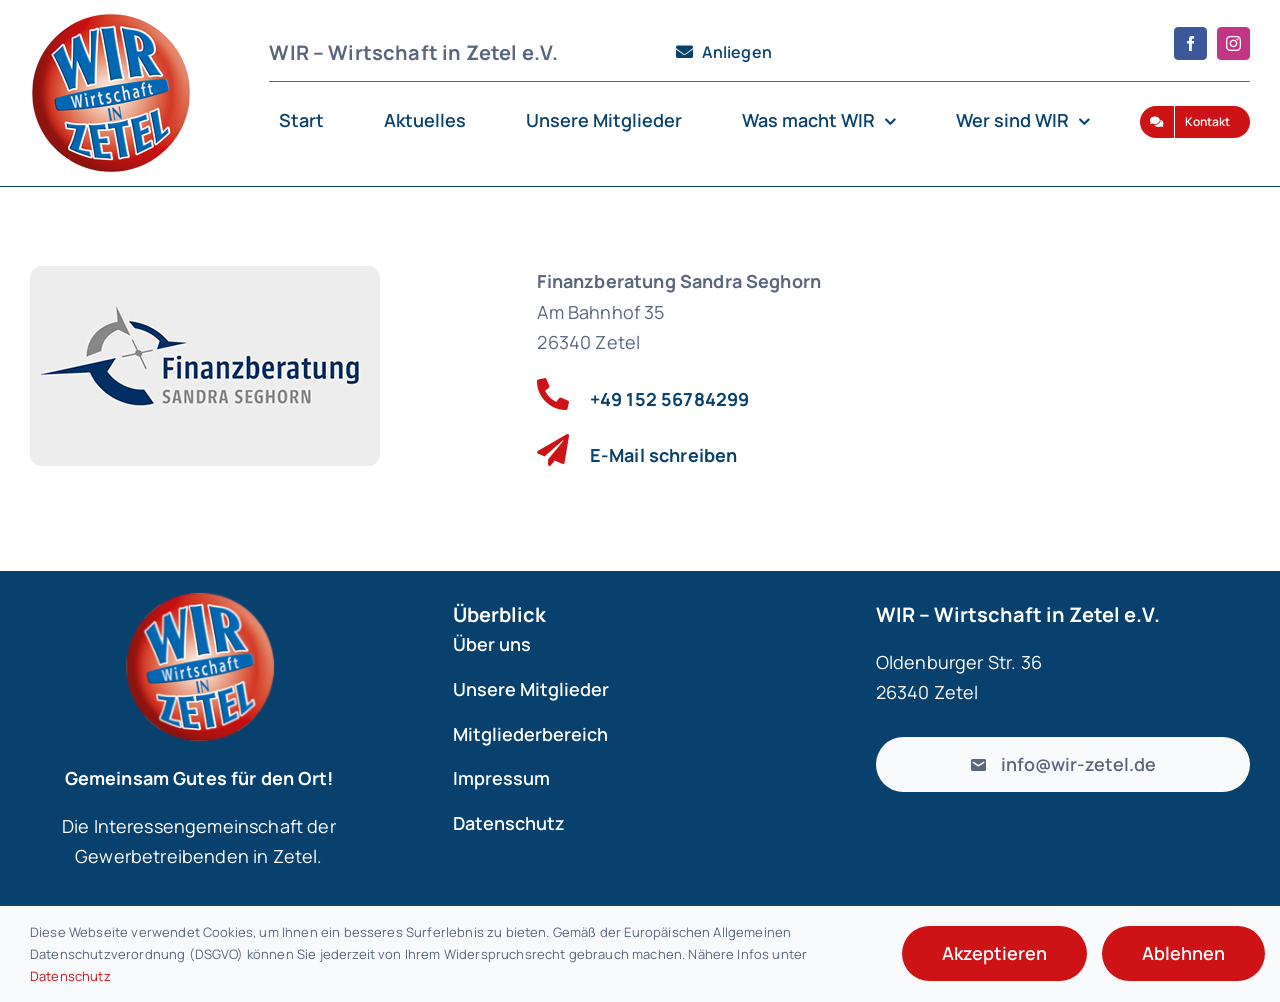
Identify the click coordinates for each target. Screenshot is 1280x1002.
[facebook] (1190, 43)
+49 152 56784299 (670, 399)
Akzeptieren (994, 953)
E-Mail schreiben (664, 455)
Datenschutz (70, 976)
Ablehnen (1183, 953)
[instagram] (1233, 43)
